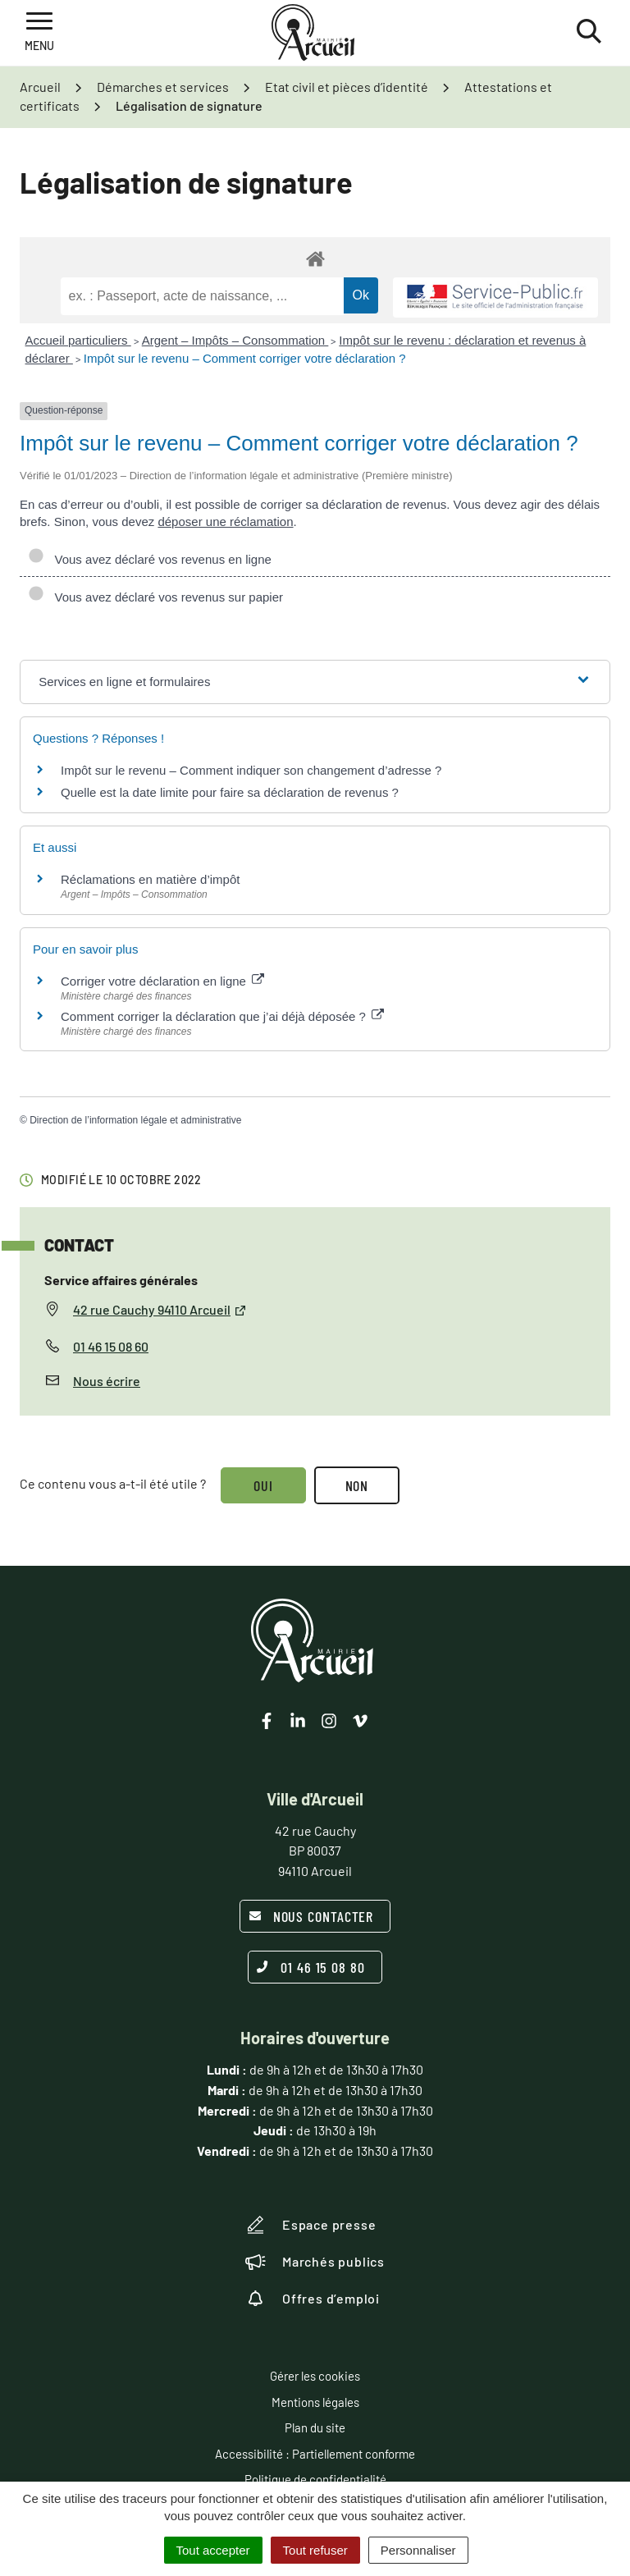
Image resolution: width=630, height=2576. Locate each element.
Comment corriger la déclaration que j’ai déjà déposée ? (222, 1016)
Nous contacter (311, 1916)
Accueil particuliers (78, 340)
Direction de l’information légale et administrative (135, 1120)
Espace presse (310, 2225)
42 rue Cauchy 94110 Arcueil (160, 1309)
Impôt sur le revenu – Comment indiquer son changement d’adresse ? (251, 770)
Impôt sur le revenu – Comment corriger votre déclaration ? (245, 358)
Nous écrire (106, 1381)
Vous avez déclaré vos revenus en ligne (150, 559)
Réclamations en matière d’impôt (150, 879)
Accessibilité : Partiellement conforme (315, 2453)
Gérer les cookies (315, 2375)
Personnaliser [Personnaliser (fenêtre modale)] (418, 2550)
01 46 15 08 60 (110, 1346)
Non (357, 1485)
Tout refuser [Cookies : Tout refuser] (315, 2550)
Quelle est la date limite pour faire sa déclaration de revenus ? (230, 792)
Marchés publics (315, 2261)
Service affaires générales (121, 1280)
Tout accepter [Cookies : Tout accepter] (213, 2550)
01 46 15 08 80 (311, 1967)
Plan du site (315, 2427)
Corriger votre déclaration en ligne (162, 981)
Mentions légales (315, 2402)
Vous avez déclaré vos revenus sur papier (155, 597)
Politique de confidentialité (315, 2479)
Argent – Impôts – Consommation (235, 340)
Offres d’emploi (312, 2298)
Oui (263, 1485)
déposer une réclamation (225, 521)
